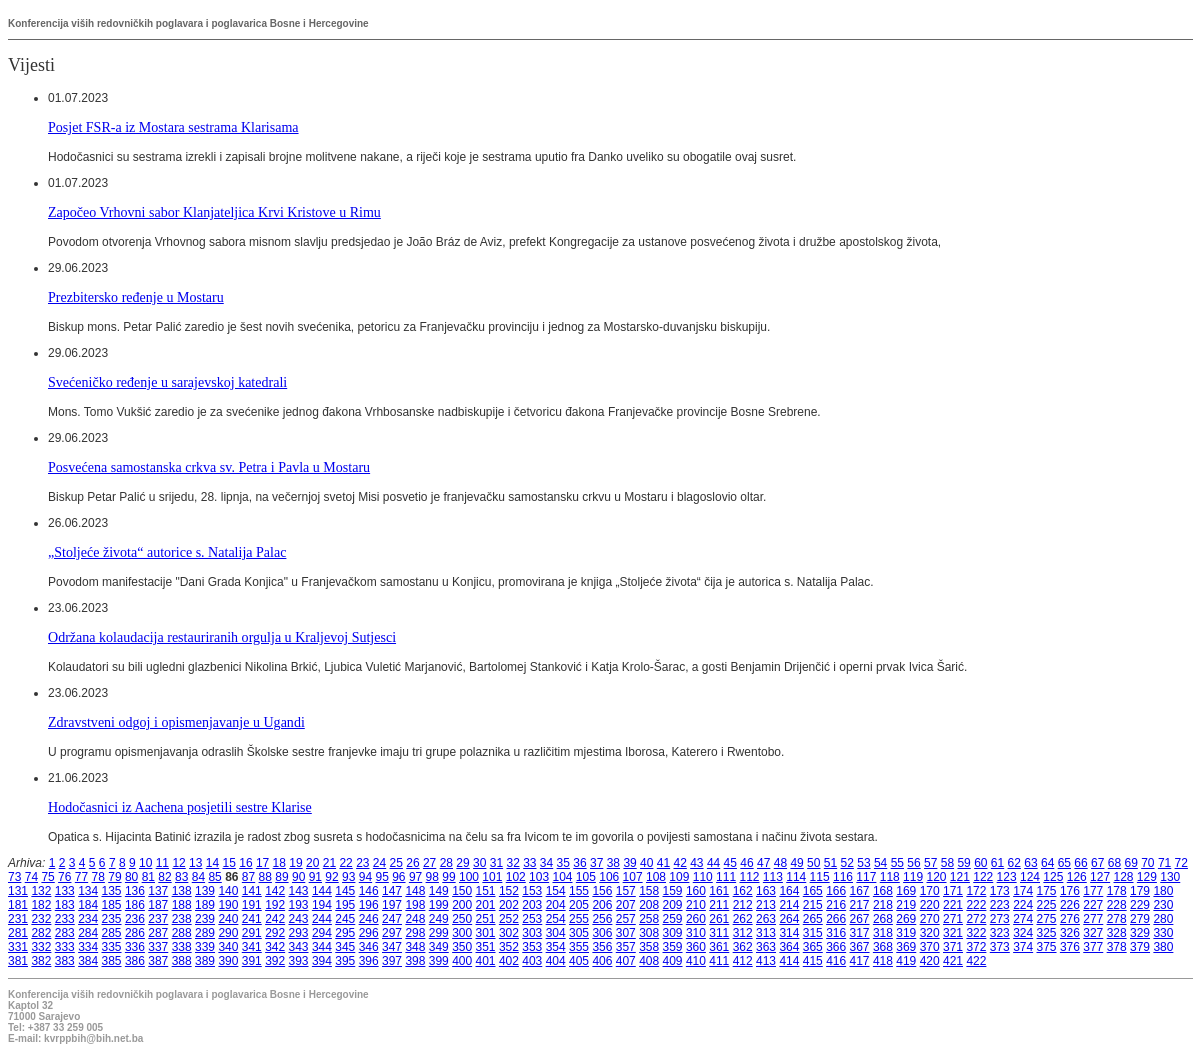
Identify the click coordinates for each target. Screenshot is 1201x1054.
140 (228, 891)
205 (579, 905)
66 (1080, 863)
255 (579, 919)
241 (252, 919)
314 (789, 933)
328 (1117, 933)
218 (883, 905)
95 (381, 877)
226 (1070, 905)
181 (18, 905)
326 (1070, 933)
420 (930, 961)
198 (415, 905)
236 (135, 919)
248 (415, 919)
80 (131, 877)
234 (88, 919)
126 (1077, 877)
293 (299, 933)
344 (322, 947)
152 (509, 891)
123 (1007, 877)
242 (275, 919)
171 (953, 891)
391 (252, 961)
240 (228, 919)
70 (1147, 863)
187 (158, 905)
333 (65, 947)
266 (836, 919)
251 (486, 919)
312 (743, 933)
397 (392, 961)
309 (673, 933)
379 (1140, 947)
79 (114, 877)
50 (813, 863)
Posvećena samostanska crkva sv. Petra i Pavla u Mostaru (209, 467)
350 (462, 947)
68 (1114, 863)
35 (563, 863)
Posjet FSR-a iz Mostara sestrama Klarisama (173, 127)
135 (112, 891)
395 (345, 961)
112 (749, 877)
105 (586, 877)
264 (789, 919)
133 (65, 891)
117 (866, 877)
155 (579, 891)
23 (362, 863)
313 (766, 933)
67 (1097, 863)
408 (649, 961)
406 (602, 961)
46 (746, 863)
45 (730, 863)
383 (65, 961)
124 (1030, 877)
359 (673, 947)
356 (602, 947)
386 (135, 961)
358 (649, 947)
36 (579, 863)
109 (679, 877)
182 (41, 905)
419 (906, 961)
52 (847, 863)
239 (205, 919)
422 (976, 961)
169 (906, 891)
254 (556, 919)
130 (1170, 877)
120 (936, 877)
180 (1163, 891)
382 (41, 961)
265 (813, 919)
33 (529, 863)
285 (112, 933)
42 (679, 863)
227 (1093, 905)
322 (976, 933)
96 (398, 877)
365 (813, 947)
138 (182, 891)
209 (673, 905)
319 (906, 933)
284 (88, 933)
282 (41, 933)
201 (486, 905)
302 (509, 933)
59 (963, 863)
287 (158, 933)
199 (439, 905)
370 (930, 947)
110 (703, 877)
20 (312, 863)
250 (462, 919)
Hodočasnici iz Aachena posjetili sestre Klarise (180, 807)
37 (596, 863)
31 (496, 863)
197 (392, 905)
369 (906, 947)
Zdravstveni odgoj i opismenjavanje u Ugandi (176, 722)
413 (766, 961)
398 (415, 961)
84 (198, 877)
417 (860, 961)
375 (1047, 947)
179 (1140, 891)
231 (18, 919)
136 (135, 891)
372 (976, 947)
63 (1030, 863)
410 (696, 961)
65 (1064, 863)
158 (649, 891)
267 (860, 919)
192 (275, 905)
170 (930, 891)
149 (439, 891)
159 (673, 891)
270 (930, 919)
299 (439, 933)
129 (1147, 877)
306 (602, 933)
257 (626, 919)
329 (1140, 933)
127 (1100, 877)
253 (532, 919)
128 (1123, 877)
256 (602, 919)
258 (649, 919)
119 (913, 877)
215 (813, 905)
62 (1014, 863)
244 (322, 919)
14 (212, 863)
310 (696, 933)
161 (719, 891)
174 (1023, 891)
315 (813, 933)
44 (713, 863)
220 (930, 905)
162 (743, 891)
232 (41, 919)
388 (182, 961)
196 (369, 905)
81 (148, 877)
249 (439, 919)
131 (18, 891)
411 (719, 961)
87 (248, 877)
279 (1140, 919)
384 (88, 961)
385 (112, 961)
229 (1140, 905)
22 (345, 863)
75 (47, 877)
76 (64, 877)
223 (1000, 905)
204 (556, 905)
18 (279, 863)
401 (486, 961)
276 (1070, 919)
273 (1000, 919)
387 (158, 961)
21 (329, 863)
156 (602, 891)
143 (299, 891)
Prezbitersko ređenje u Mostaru (136, 297)
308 (649, 933)
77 (81, 877)
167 (860, 891)
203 (532, 905)
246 (369, 919)
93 (348, 877)
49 (796, 863)
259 (673, 919)
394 (322, 961)
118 (890, 877)
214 (789, 905)
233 (65, 919)
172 (976, 891)
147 (392, 891)
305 (579, 933)
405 (579, 961)
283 (65, 933)
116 (843, 877)
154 (556, 891)
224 (1023, 905)
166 (836, 891)
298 (415, 933)
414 (789, 961)
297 (392, 933)
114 (796, 877)
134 (88, 891)
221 (953, 905)
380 (1163, 947)
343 (299, 947)
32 (512, 863)
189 (205, 905)
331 (18, 947)
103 (539, 877)
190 (228, 905)
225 (1047, 905)
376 (1070, 947)
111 (726, 877)
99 (448, 877)
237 (158, 919)
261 (719, 919)
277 (1093, 919)
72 (1181, 863)
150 (462, 891)
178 (1117, 891)
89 (281, 877)
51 (830, 863)
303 (532, 933)
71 (1164, 863)
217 (860, 905)
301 (486, 933)
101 (492, 877)
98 (432, 877)
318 (883, 933)
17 (262, 863)
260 (696, 919)
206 (602, 905)
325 (1047, 933)
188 (182, 905)
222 (976, 905)
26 (412, 863)
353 (532, 947)
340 (228, 947)
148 (415, 891)
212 (743, 905)
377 (1093, 947)
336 (135, 947)
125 (1053, 877)
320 (930, 933)
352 (509, 947)
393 (299, 961)
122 (983, 877)
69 (1130, 863)
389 (205, 961)
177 (1093, 891)
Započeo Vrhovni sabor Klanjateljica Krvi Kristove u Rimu (214, 212)
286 (135, 933)
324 (1023, 933)
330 (1163, 933)
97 (415, 877)
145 (345, 891)
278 (1117, 919)
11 (162, 863)
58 (947, 863)
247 (392, 919)
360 (696, 947)
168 (883, 891)
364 (789, 947)
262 (743, 919)
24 (379, 863)
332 (41, 947)
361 (719, 947)
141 (252, 891)
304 (556, 933)
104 (562, 877)
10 (145, 863)
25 (396, 863)
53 (863, 863)
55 (897, 863)
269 (906, 919)
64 (1047, 863)
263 (766, 919)
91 (315, 877)
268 (883, 919)
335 (112, 947)
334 (88, 947)
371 (953, 947)
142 (275, 891)
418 (883, 961)
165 (813, 891)
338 (182, 947)
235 (112, 919)
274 (1023, 919)
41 (663, 863)
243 (299, 919)
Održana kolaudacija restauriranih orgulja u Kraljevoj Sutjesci (222, 637)
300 (462, 933)
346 (369, 947)
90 (298, 877)
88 (265, 877)
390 (228, 961)
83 (181, 877)
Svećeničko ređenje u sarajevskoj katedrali (167, 382)
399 (439, 961)
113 (773, 877)
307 (626, 933)
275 (1047, 919)
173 (1000, 891)
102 (516, 877)
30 (479, 863)
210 (696, 905)
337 (158, 947)
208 (649, 905)
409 (673, 961)
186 (135, 905)
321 (953, 933)
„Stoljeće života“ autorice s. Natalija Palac (167, 552)
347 (392, 947)
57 (930, 863)
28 (446, 863)
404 (556, 961)
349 (439, 947)
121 (960, 877)
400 (462, 961)
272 (976, 919)
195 (345, 905)
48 (780, 863)
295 (345, 933)
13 (195, 863)
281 (18, 933)
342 (275, 947)
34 (546, 863)
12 (178, 863)
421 (953, 961)
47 (763, 863)
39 (629, 863)
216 (836, 905)
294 (322, 933)
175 (1047, 891)
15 (229, 863)
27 (429, 863)
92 (331, 877)
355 (579, 947)
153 (532, 891)
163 (766, 891)
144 (322, 891)
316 (836, 933)
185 (112, 905)
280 (1163, 919)
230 (1163, 905)
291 (252, 933)
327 (1093, 933)
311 (719, 933)
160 (696, 891)
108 (656, 877)
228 (1117, 905)
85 (214, 877)
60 (980, 863)
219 (906, 905)
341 (252, 947)
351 (486, 947)
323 (1000, 933)
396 (369, 961)
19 (295, 863)
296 (369, 933)
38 (613, 863)
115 (820, 877)
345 (345, 947)
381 (18, 961)
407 (626, 961)
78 (98, 877)
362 (743, 947)
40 (646, 863)
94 (365, 877)
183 (65, 905)
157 (626, 891)
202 (509, 905)
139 (205, 891)
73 (14, 877)
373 (1000, 947)
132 (41, 891)
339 (205, 947)
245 (345, 919)
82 (164, 877)
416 (836, 961)
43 (696, 863)
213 (766, 905)
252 (509, 919)
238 (182, 919)
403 (532, 961)
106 (609, 877)
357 (626, 947)
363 (766, 947)
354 (556, 947)
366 (836, 947)
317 (860, 933)
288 (182, 933)
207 (626, 905)
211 (719, 905)
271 (953, 919)
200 (462, 905)
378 (1117, 947)
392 (275, 961)
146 (369, 891)
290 (228, 933)
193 (299, 905)
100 (469, 877)
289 (205, 933)
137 (158, 891)
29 (462, 863)
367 (860, 947)
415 (813, 961)
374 (1023, 947)
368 (883, 947)
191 (252, 905)
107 (633, 877)
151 (486, 891)
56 (913, 863)
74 (31, 877)
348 (415, 947)
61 (997, 863)
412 (743, 961)
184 (88, 905)
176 (1070, 891)
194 (322, 905)
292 (275, 933)
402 (509, 961)
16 (245, 863)
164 (789, 891)
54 (880, 863)
